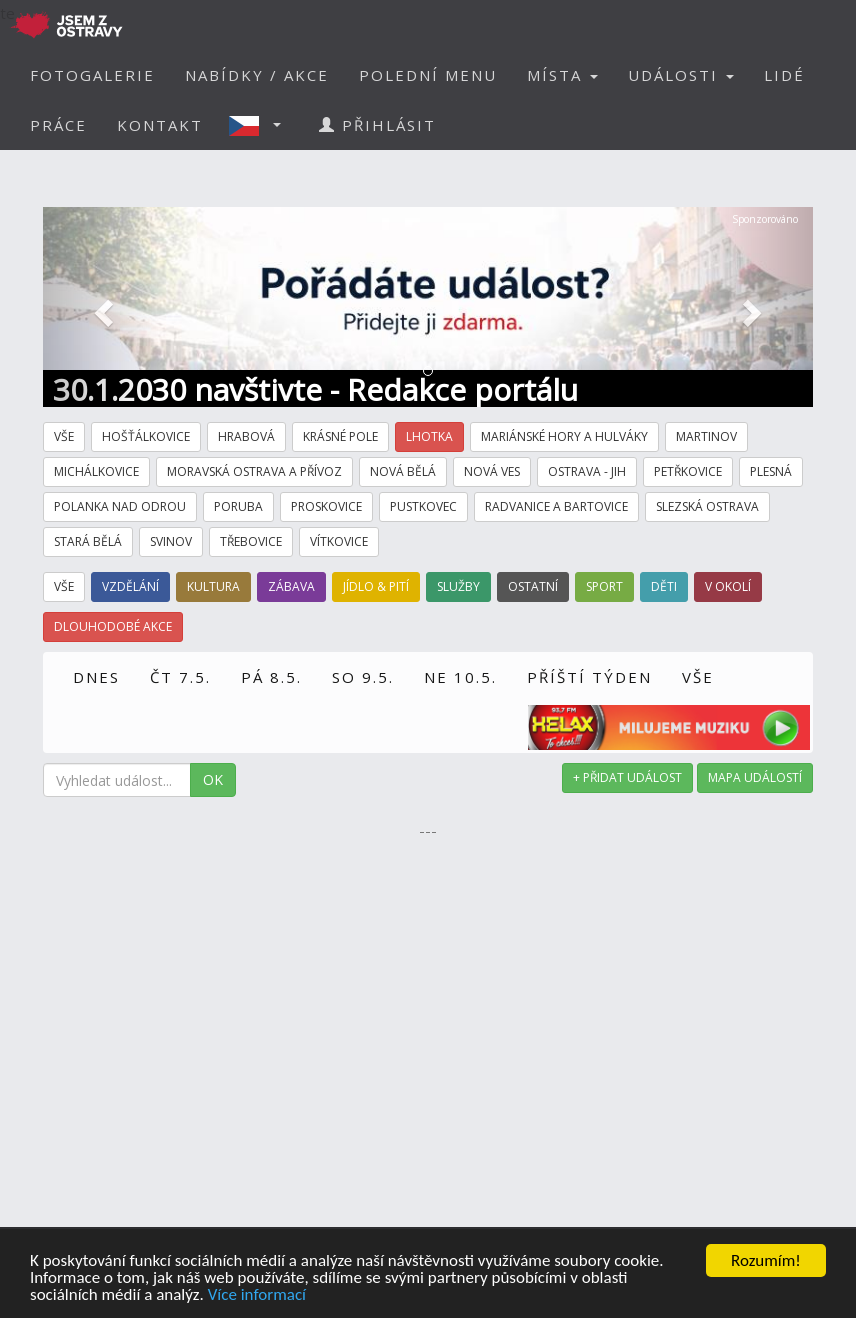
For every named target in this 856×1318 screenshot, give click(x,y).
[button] (261, 125)
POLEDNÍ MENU (428, 75)
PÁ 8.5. (271, 677)
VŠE (698, 677)
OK (213, 779)
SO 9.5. (363, 677)
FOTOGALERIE (92, 75)
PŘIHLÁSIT (377, 125)
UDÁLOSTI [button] (681, 75)
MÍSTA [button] (562, 75)
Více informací (257, 1295)
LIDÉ (784, 75)
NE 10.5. (460, 677)
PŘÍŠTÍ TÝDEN (589, 677)
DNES (96, 677)
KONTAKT (160, 125)
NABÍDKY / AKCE (257, 75)
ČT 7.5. (180, 677)
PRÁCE (58, 125)
